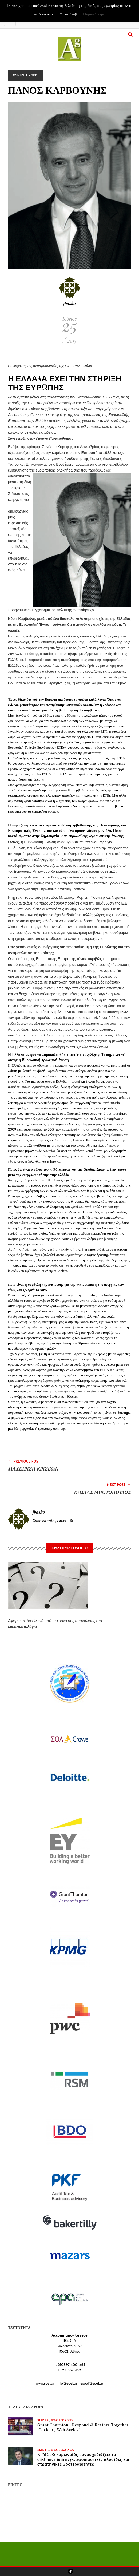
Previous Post (24, 1461)
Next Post (119, 1485)
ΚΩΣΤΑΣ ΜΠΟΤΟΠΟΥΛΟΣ (102, 1492)
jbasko (69, 303)
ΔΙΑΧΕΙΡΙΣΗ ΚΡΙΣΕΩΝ (33, 1468)
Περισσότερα (94, 15)
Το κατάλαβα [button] (69, 14)
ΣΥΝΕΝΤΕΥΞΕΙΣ (25, 75)
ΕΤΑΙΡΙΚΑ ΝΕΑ (62, 2420)
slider (43, 2420)
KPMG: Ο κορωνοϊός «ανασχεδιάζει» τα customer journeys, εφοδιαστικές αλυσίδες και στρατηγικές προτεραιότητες (83, 2459)
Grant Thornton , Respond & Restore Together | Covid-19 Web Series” (84, 2427)
